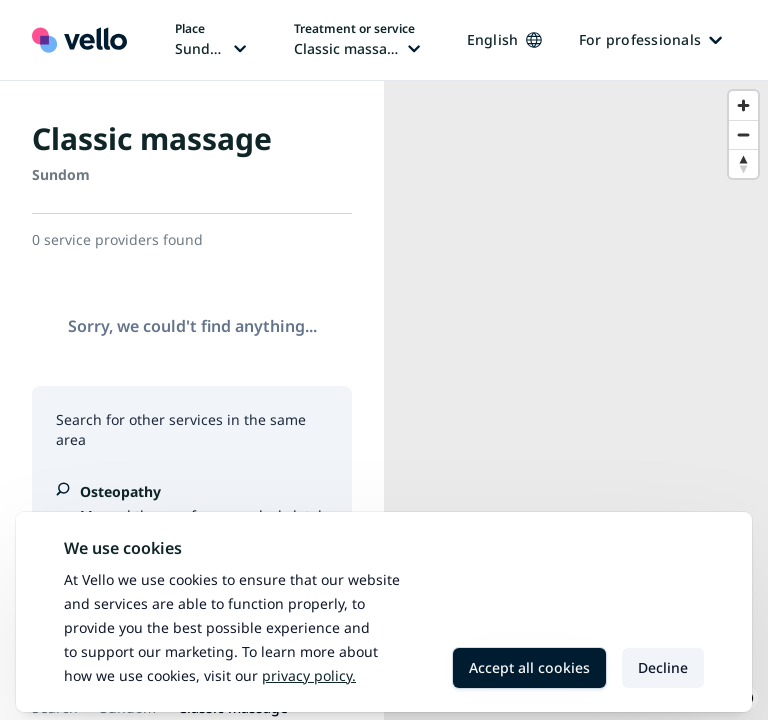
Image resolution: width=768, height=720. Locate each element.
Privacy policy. (309, 675)
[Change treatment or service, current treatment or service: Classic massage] (357, 40)
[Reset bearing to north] (743, 163)
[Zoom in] (743, 105)
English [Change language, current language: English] (505, 39)
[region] (576, 400)
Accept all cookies (529, 667)
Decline (663, 667)
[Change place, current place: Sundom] (210, 40)
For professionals (650, 39)
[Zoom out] (743, 134)
